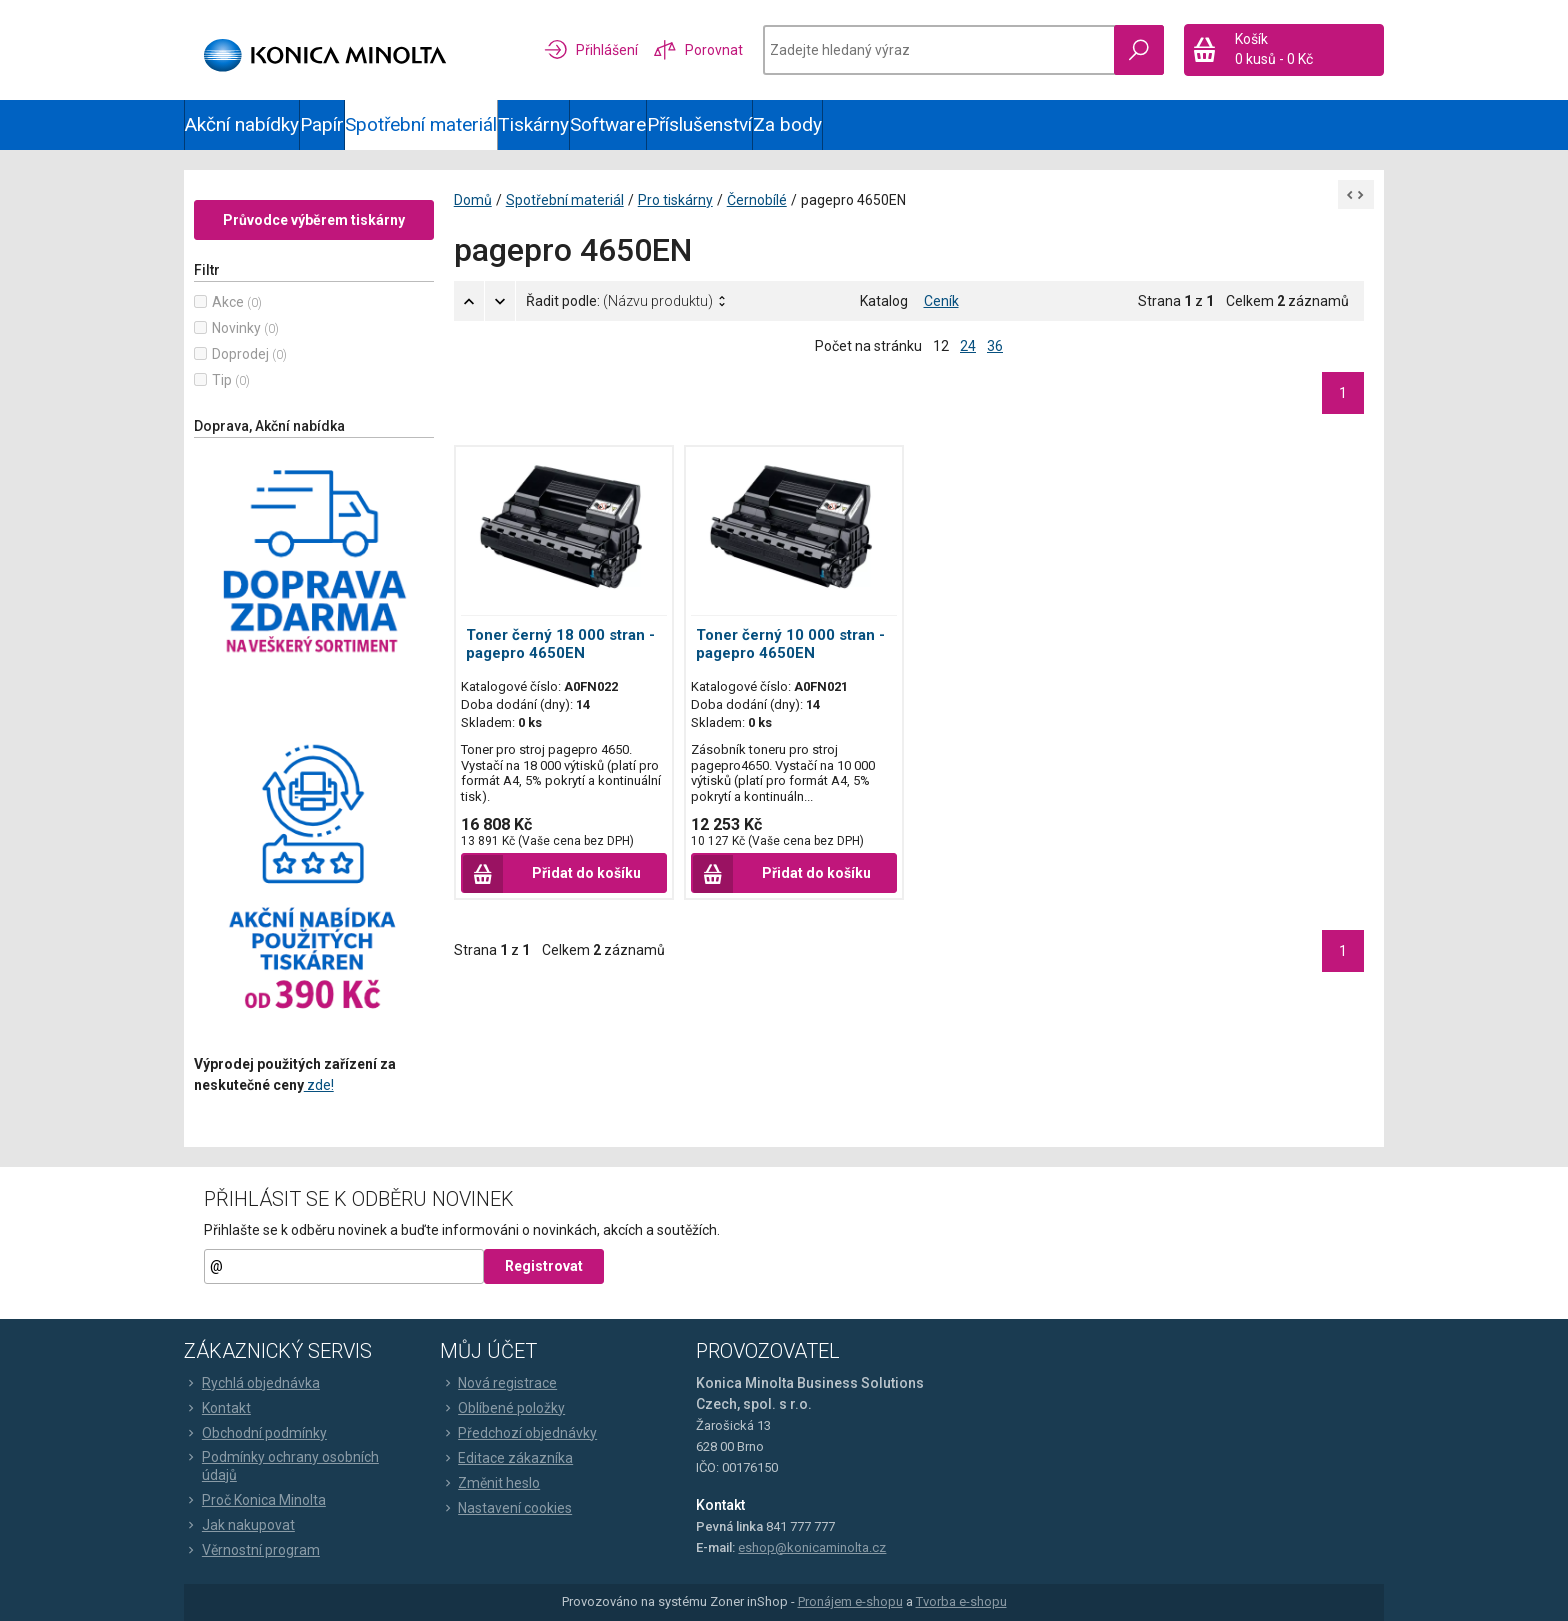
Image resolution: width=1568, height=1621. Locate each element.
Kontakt (217, 1408)
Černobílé (757, 200)
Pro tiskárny (675, 200)
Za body (787, 124)
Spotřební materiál (421, 124)
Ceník (941, 301)
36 (995, 346)
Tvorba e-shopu (961, 1602)
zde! (319, 1085)
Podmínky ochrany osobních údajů (281, 1466)
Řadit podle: (619, 301)
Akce (228, 302)
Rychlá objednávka (252, 1383)
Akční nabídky (242, 124)
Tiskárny (533, 124)
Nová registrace (498, 1383)
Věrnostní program (252, 1550)
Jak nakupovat (239, 1525)
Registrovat (544, 1267)
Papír (322, 124)
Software (608, 124)
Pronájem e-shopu (850, 1602)
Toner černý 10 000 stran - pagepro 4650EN (790, 644)
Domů (473, 200)
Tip (222, 380)
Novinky (236, 328)
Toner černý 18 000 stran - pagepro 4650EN (560, 644)
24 (968, 346)
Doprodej (240, 354)
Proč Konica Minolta (255, 1500)
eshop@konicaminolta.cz (812, 1547)
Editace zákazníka (506, 1458)
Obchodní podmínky (255, 1433)
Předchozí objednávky (518, 1433)
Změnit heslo (490, 1483)
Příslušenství (699, 124)
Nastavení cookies (506, 1508)
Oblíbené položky (502, 1408)
